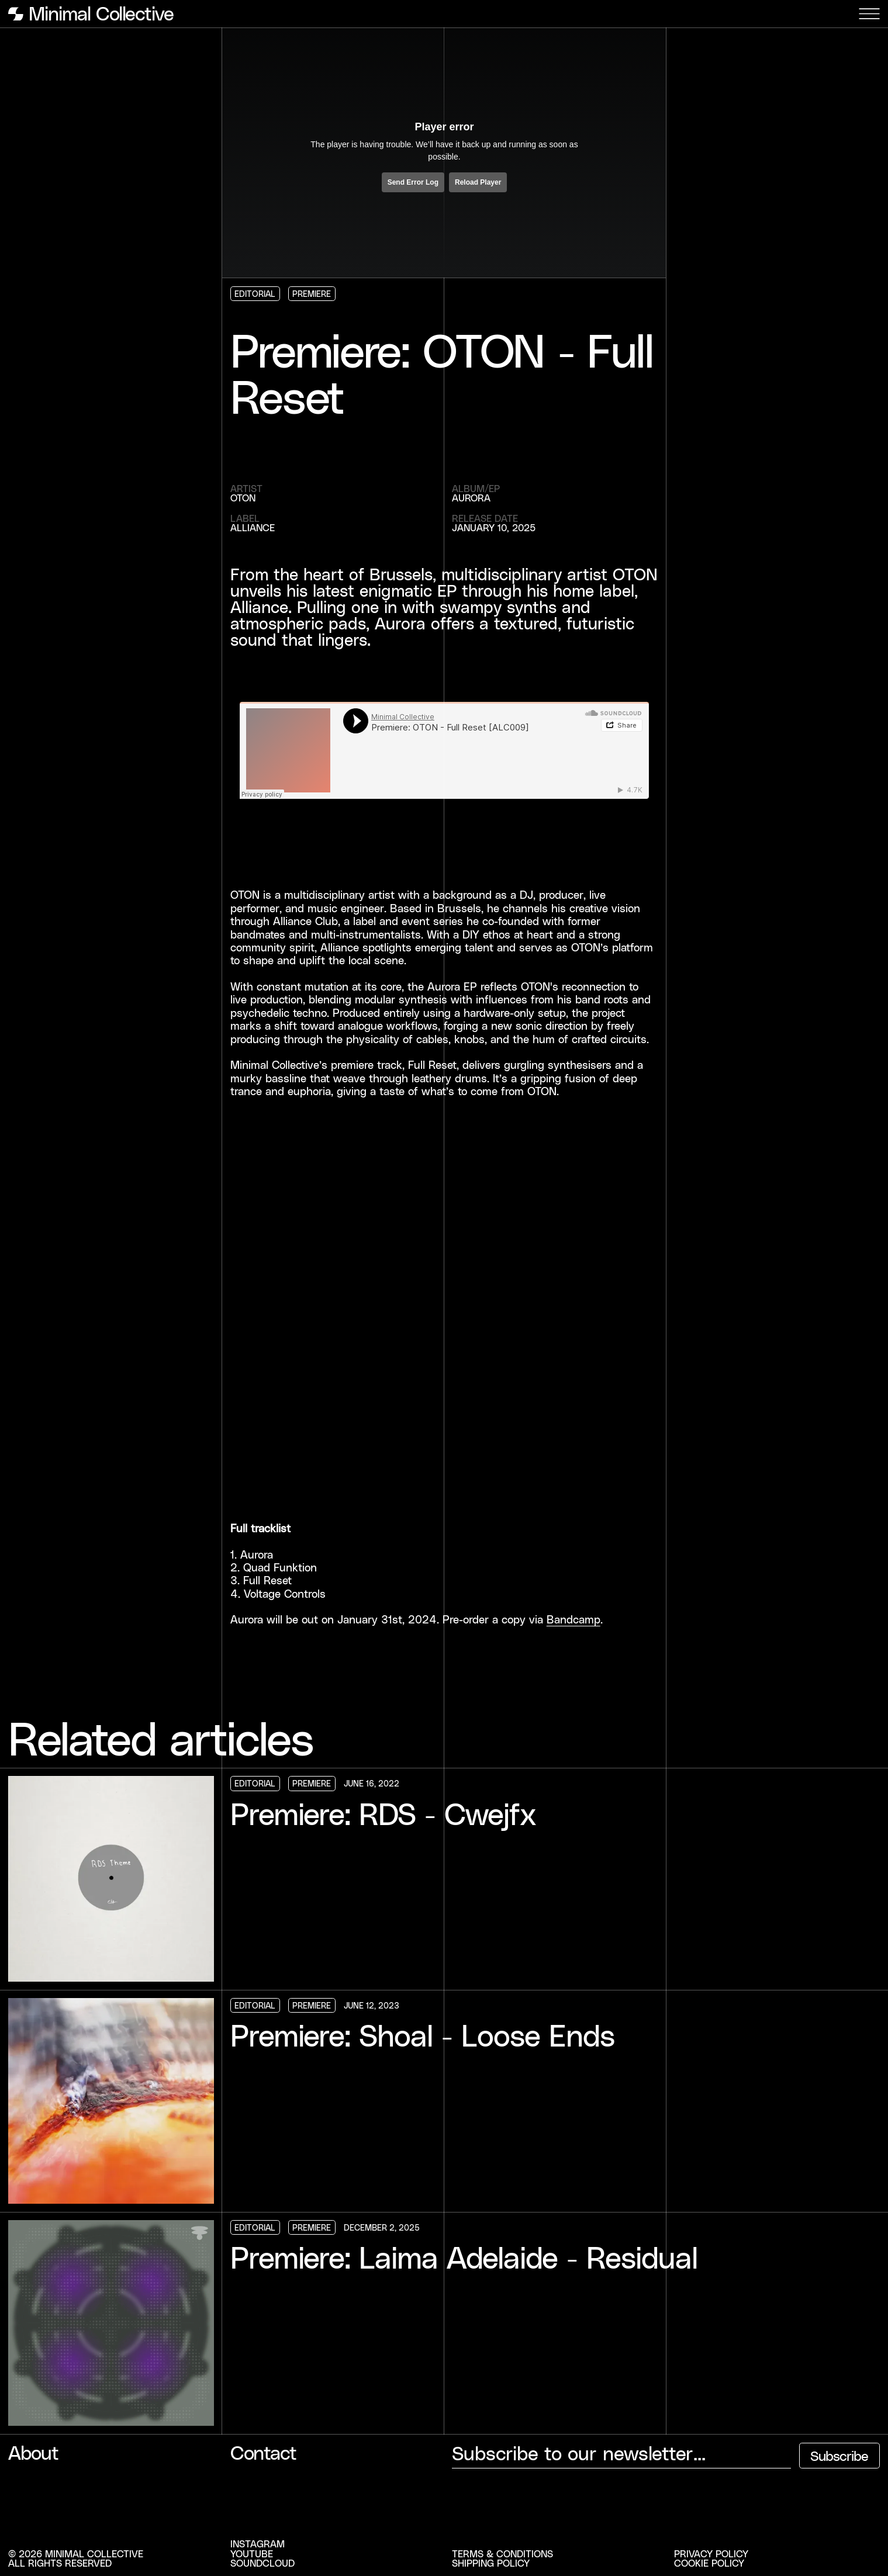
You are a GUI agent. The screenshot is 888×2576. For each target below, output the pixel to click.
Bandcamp (573, 1619)
